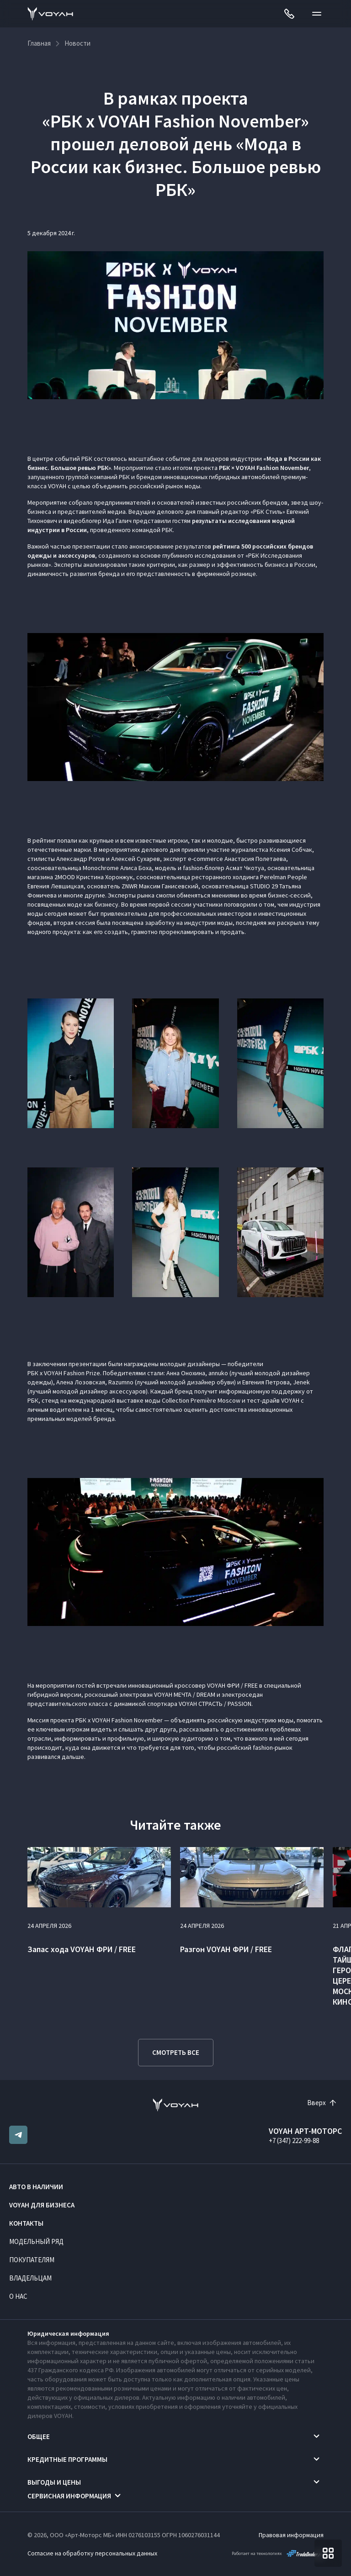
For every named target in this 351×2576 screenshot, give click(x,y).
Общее (38, 2436)
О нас (18, 2296)
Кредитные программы (67, 2459)
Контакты (26, 2223)
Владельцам (30, 2278)
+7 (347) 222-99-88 (294, 2140)
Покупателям (31, 2259)
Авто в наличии (36, 2186)
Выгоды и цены (54, 2482)
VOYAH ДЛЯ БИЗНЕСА (41, 2205)
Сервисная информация (69, 2496)
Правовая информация (291, 2535)
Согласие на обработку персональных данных (92, 2553)
